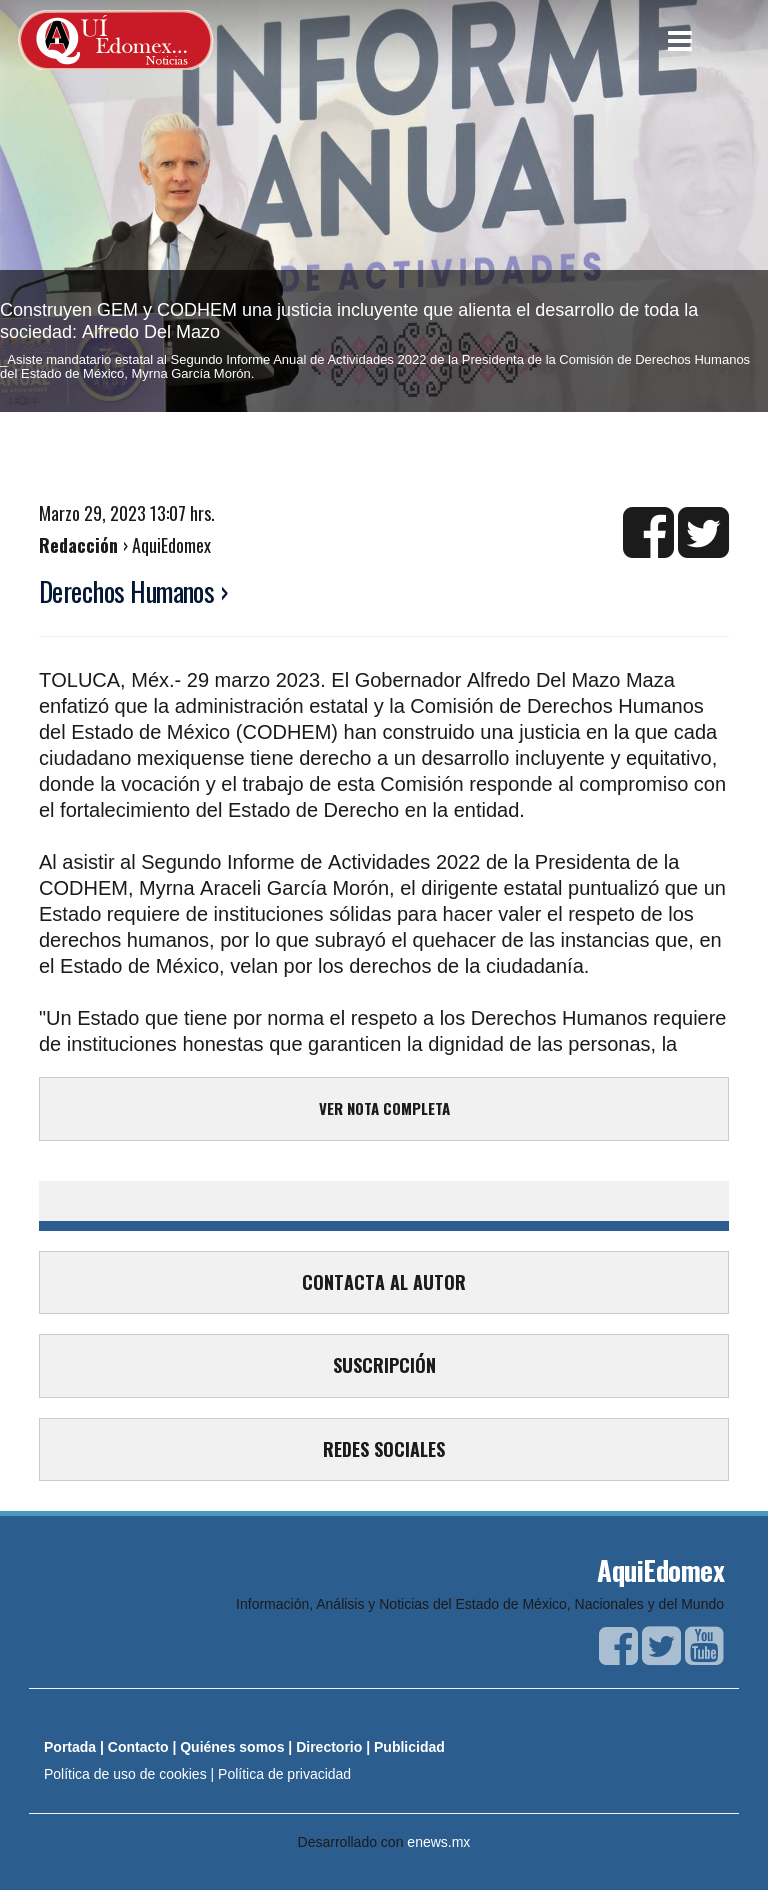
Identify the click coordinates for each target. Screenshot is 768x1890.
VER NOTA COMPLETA (384, 1108)
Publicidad (409, 1747)
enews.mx (438, 1842)
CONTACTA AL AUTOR (384, 1282)
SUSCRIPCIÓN (384, 1365)
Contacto (138, 1747)
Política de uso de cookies (125, 1774)
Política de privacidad (284, 1774)
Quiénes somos (232, 1747)
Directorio (329, 1747)
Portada (70, 1747)
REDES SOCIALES (384, 1449)
